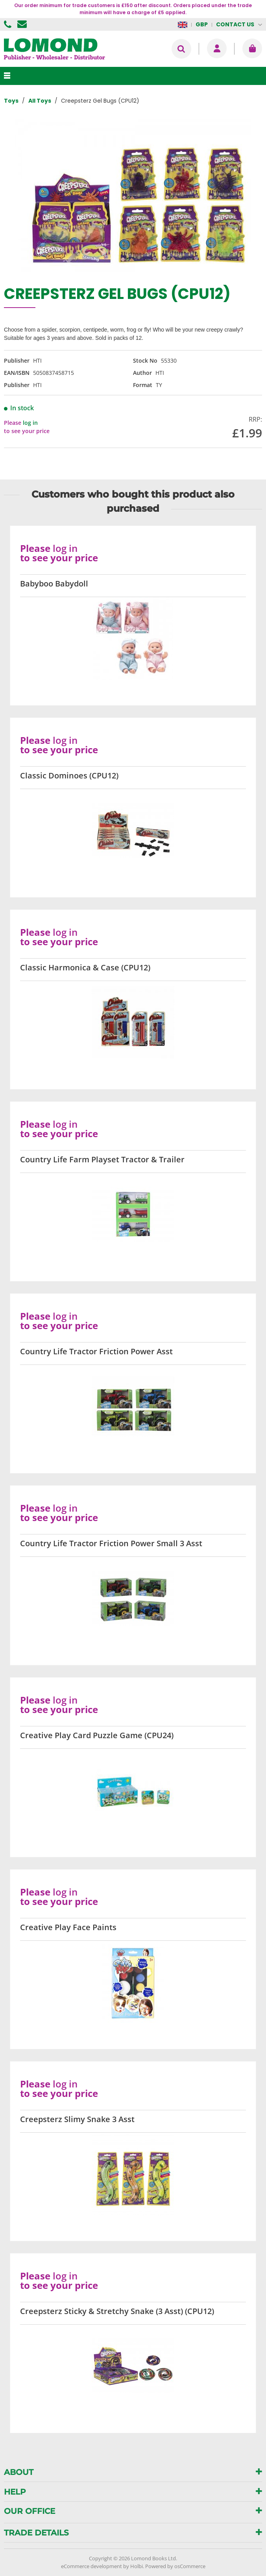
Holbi (136, 2566)
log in (30, 422)
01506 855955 (8, 24)
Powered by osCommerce (175, 2566)
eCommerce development (91, 2566)
